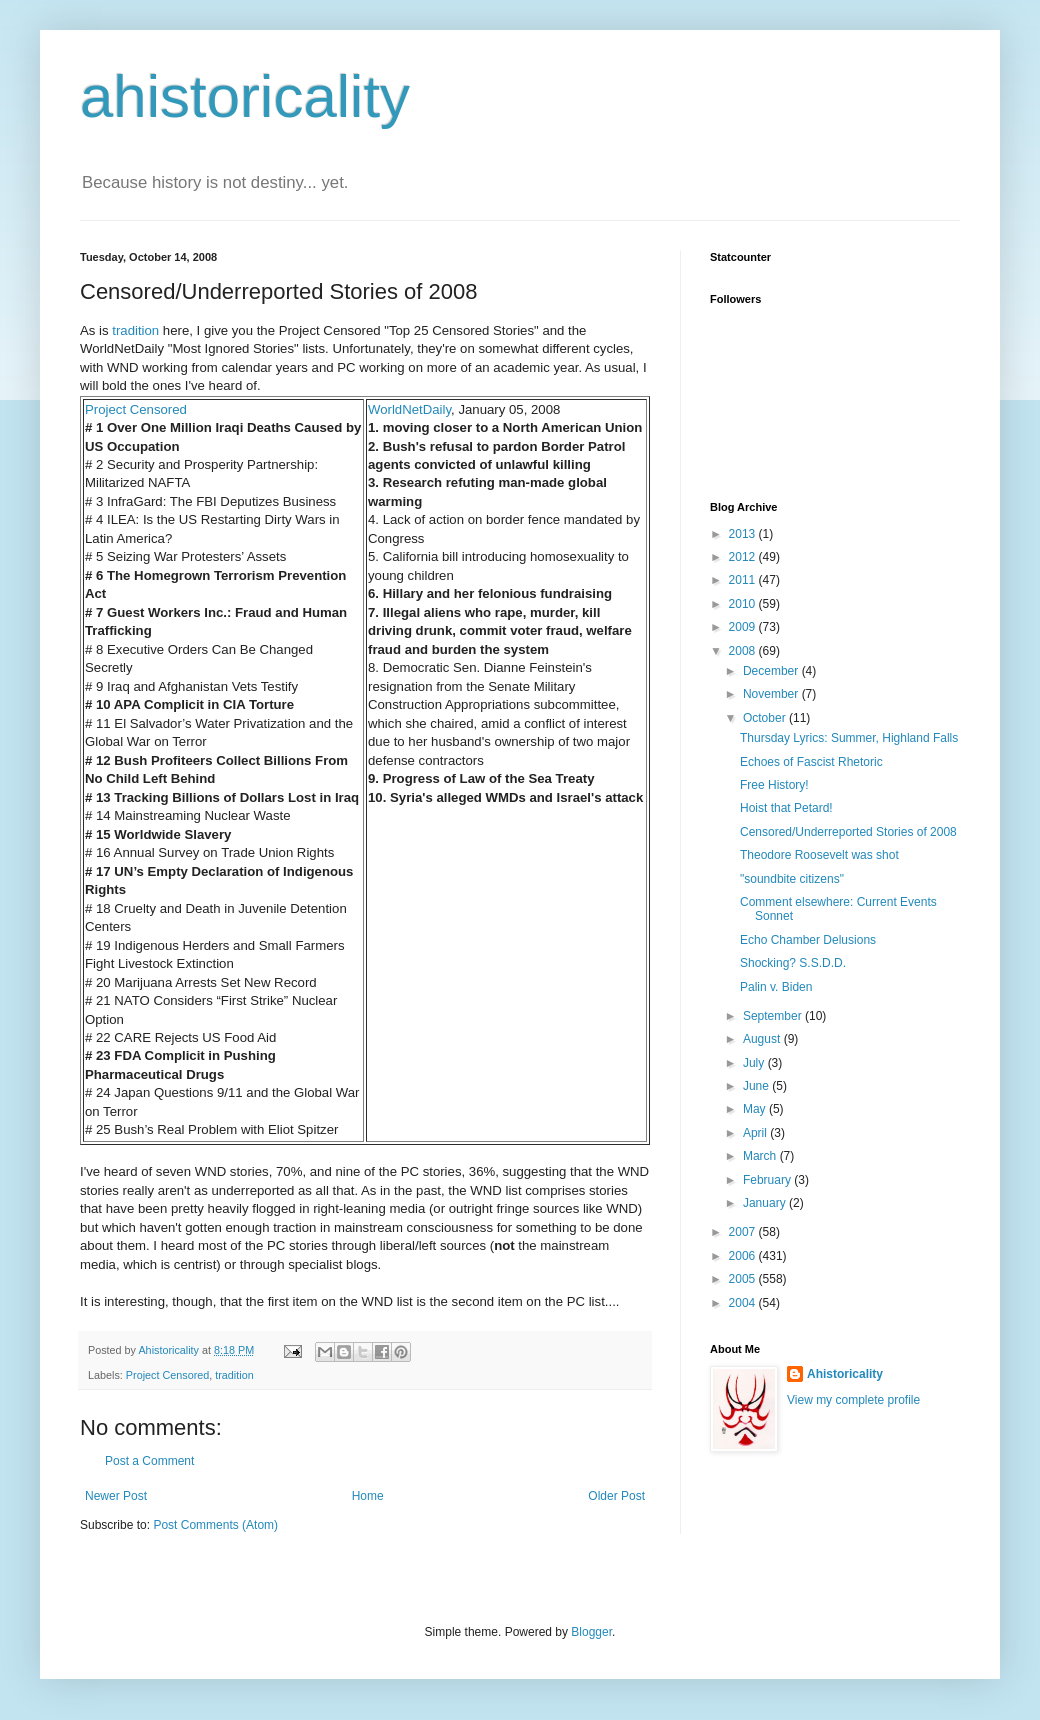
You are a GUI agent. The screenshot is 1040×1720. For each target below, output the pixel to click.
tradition (135, 330)
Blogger (591, 1632)
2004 (744, 1303)
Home (368, 1496)
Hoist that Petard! (786, 808)
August (763, 1039)
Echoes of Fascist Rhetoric (811, 762)
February (768, 1180)
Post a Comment (149, 1461)
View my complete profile (853, 1400)
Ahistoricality (845, 1374)
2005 (744, 1279)
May (756, 1109)
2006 (744, 1256)
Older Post (616, 1496)
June (757, 1086)
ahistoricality (245, 96)
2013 (744, 534)
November (772, 694)
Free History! (774, 785)
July (755, 1063)
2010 (744, 604)
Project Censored (136, 409)
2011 (744, 580)
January (766, 1203)
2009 (744, 627)
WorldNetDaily (409, 409)
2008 (744, 651)
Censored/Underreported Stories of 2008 (848, 832)
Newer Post (116, 1496)
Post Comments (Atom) (215, 1525)
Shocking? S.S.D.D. (793, 963)
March (761, 1156)
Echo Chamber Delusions (808, 940)
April (756, 1133)
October (766, 718)
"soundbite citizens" (792, 879)
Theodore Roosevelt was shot (819, 855)
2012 (744, 557)
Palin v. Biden (776, 987)
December (772, 671)
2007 (744, 1232)
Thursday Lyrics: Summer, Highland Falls (849, 738)
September (774, 1016)
